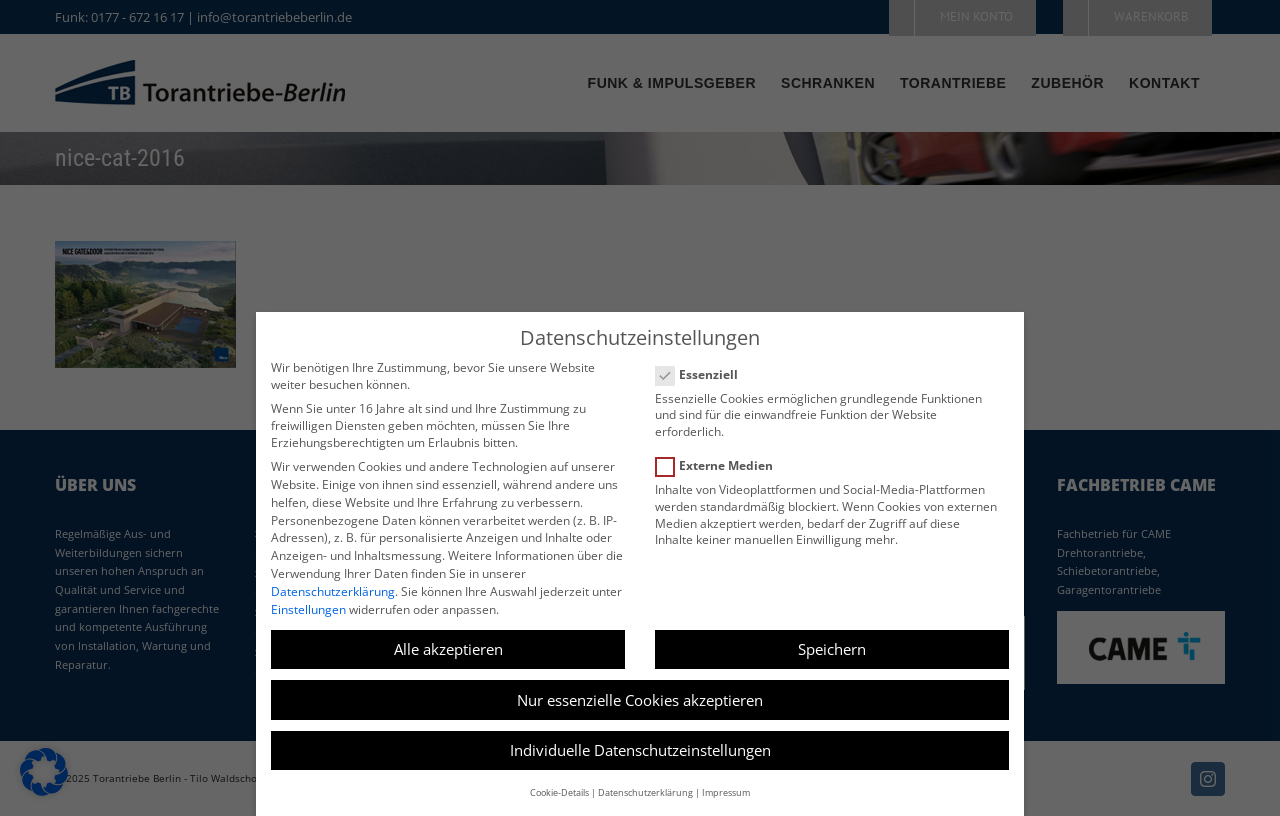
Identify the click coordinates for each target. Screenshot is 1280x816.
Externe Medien (722, 465)
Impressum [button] (726, 792)
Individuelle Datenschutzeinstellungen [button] (640, 750)
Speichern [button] (832, 649)
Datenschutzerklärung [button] (645, 792)
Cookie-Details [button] (559, 792)
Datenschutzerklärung (333, 591)
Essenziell (705, 374)
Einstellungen (308, 609)
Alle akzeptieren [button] (448, 649)
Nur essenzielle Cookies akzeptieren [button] (640, 700)
